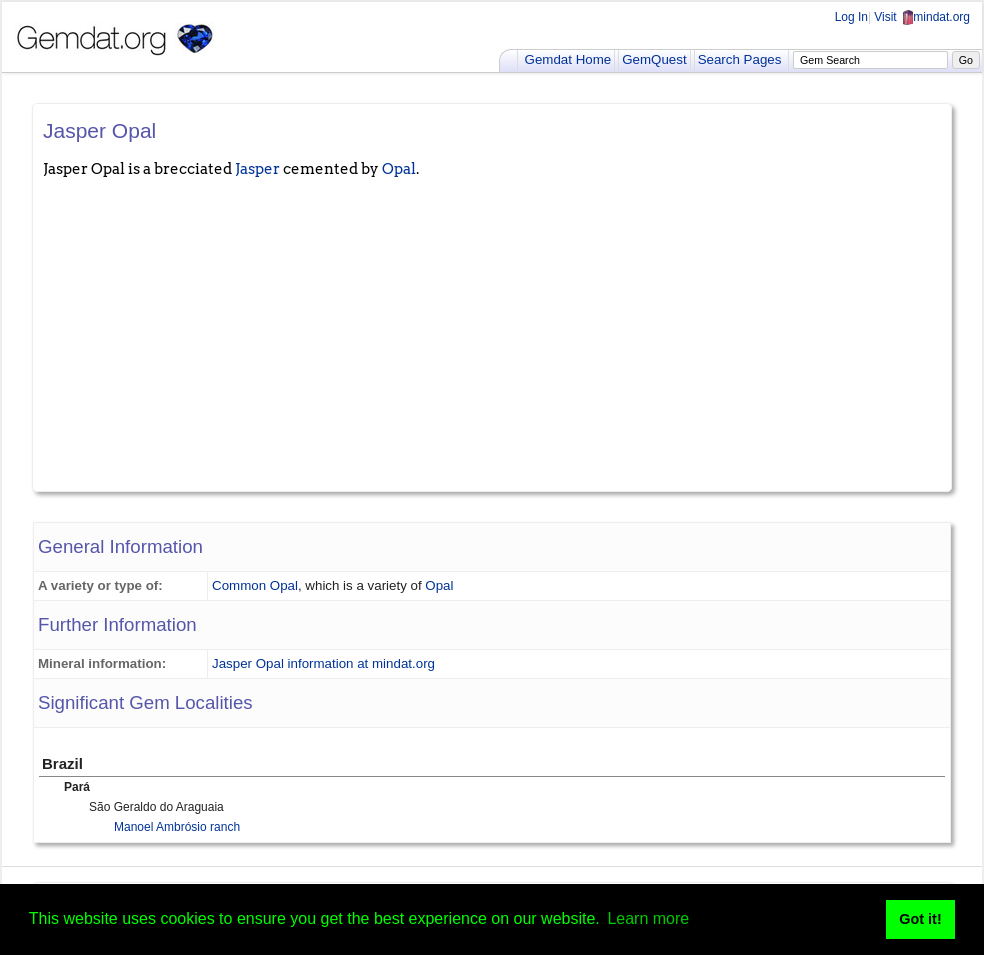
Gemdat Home (568, 59)
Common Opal (255, 585)
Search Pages (740, 59)
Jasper (257, 169)
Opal (399, 169)
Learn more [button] (648, 918)
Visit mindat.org (922, 17)
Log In (851, 17)
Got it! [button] (920, 919)
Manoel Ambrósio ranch (177, 827)
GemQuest (654, 59)
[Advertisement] (492, 331)
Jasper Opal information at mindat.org (323, 663)
